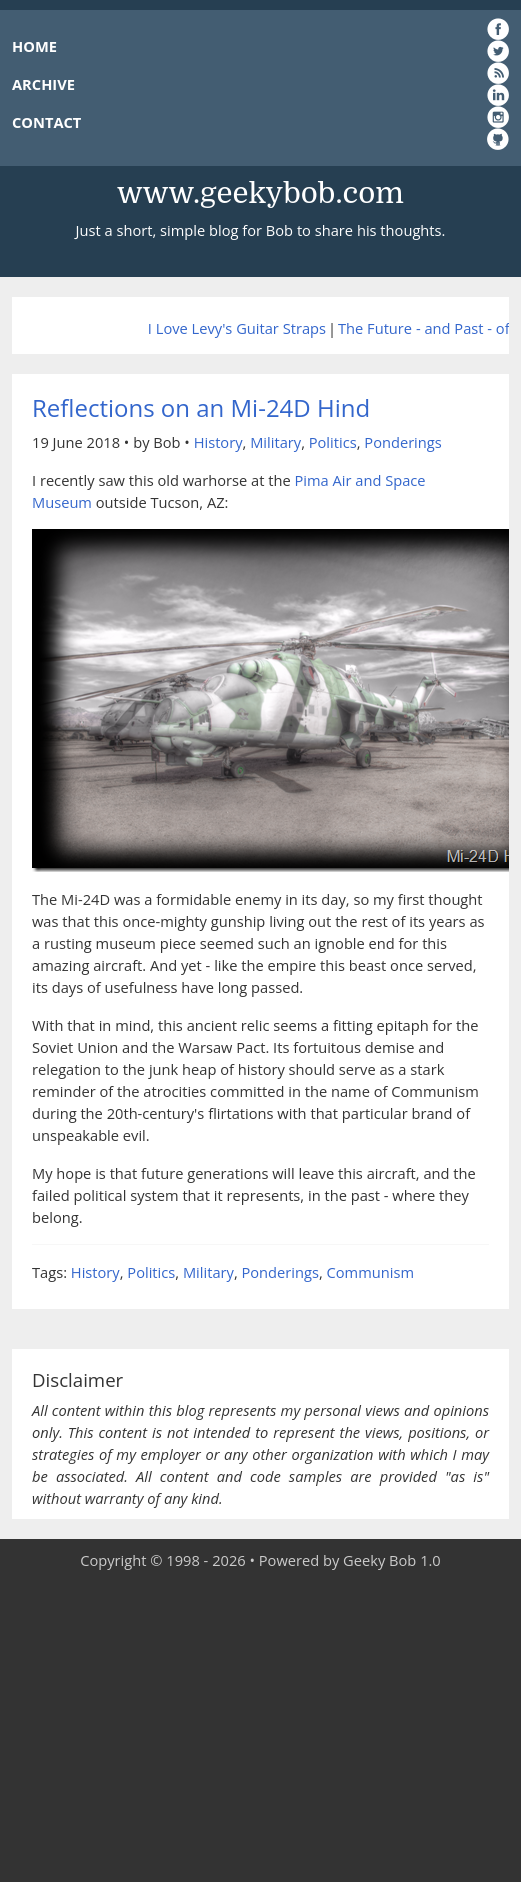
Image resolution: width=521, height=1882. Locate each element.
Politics (333, 442)
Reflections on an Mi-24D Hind (201, 407)
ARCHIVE (43, 84)
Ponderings (402, 442)
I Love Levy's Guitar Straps (237, 328)
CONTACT (46, 122)
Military (275, 442)
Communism (370, 1272)
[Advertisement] (260, 1727)
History (218, 442)
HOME (34, 46)
